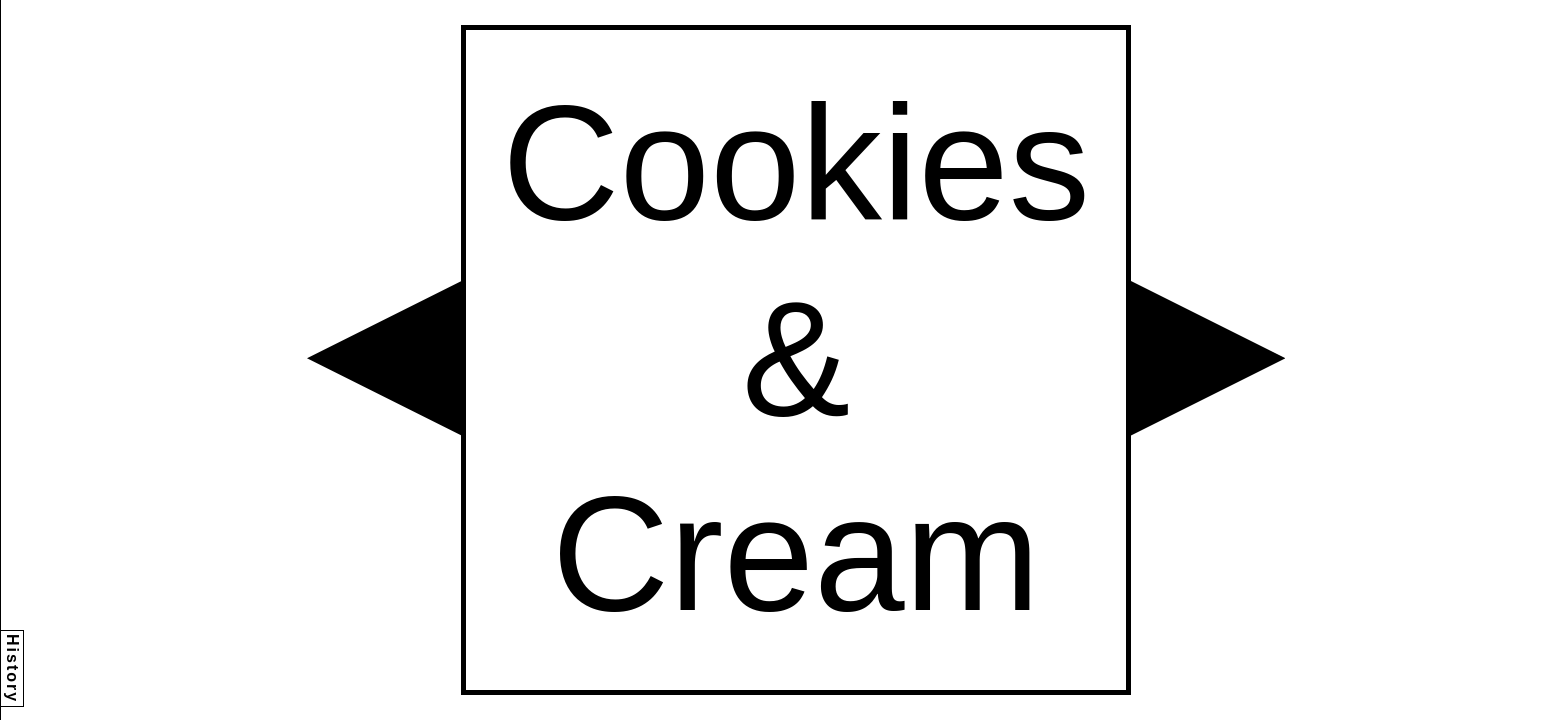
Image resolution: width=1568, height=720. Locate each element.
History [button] (12, 668)
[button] (384, 358)
